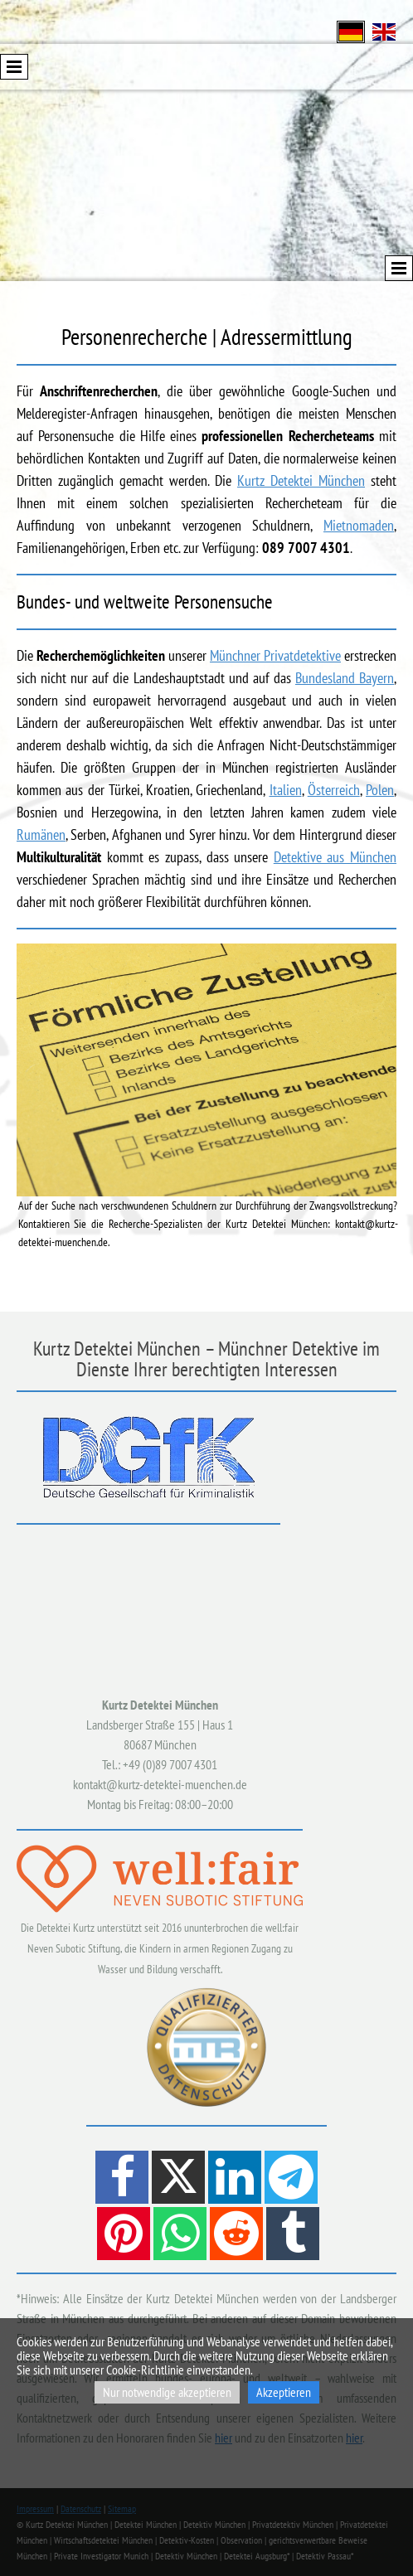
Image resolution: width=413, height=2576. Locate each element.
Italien (286, 789)
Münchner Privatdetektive (275, 655)
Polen (380, 789)
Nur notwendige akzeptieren (167, 2392)
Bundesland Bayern (344, 677)
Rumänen (41, 834)
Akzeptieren (283, 2392)
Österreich (334, 789)
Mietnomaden (358, 525)
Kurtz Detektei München (301, 480)
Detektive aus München (335, 856)
